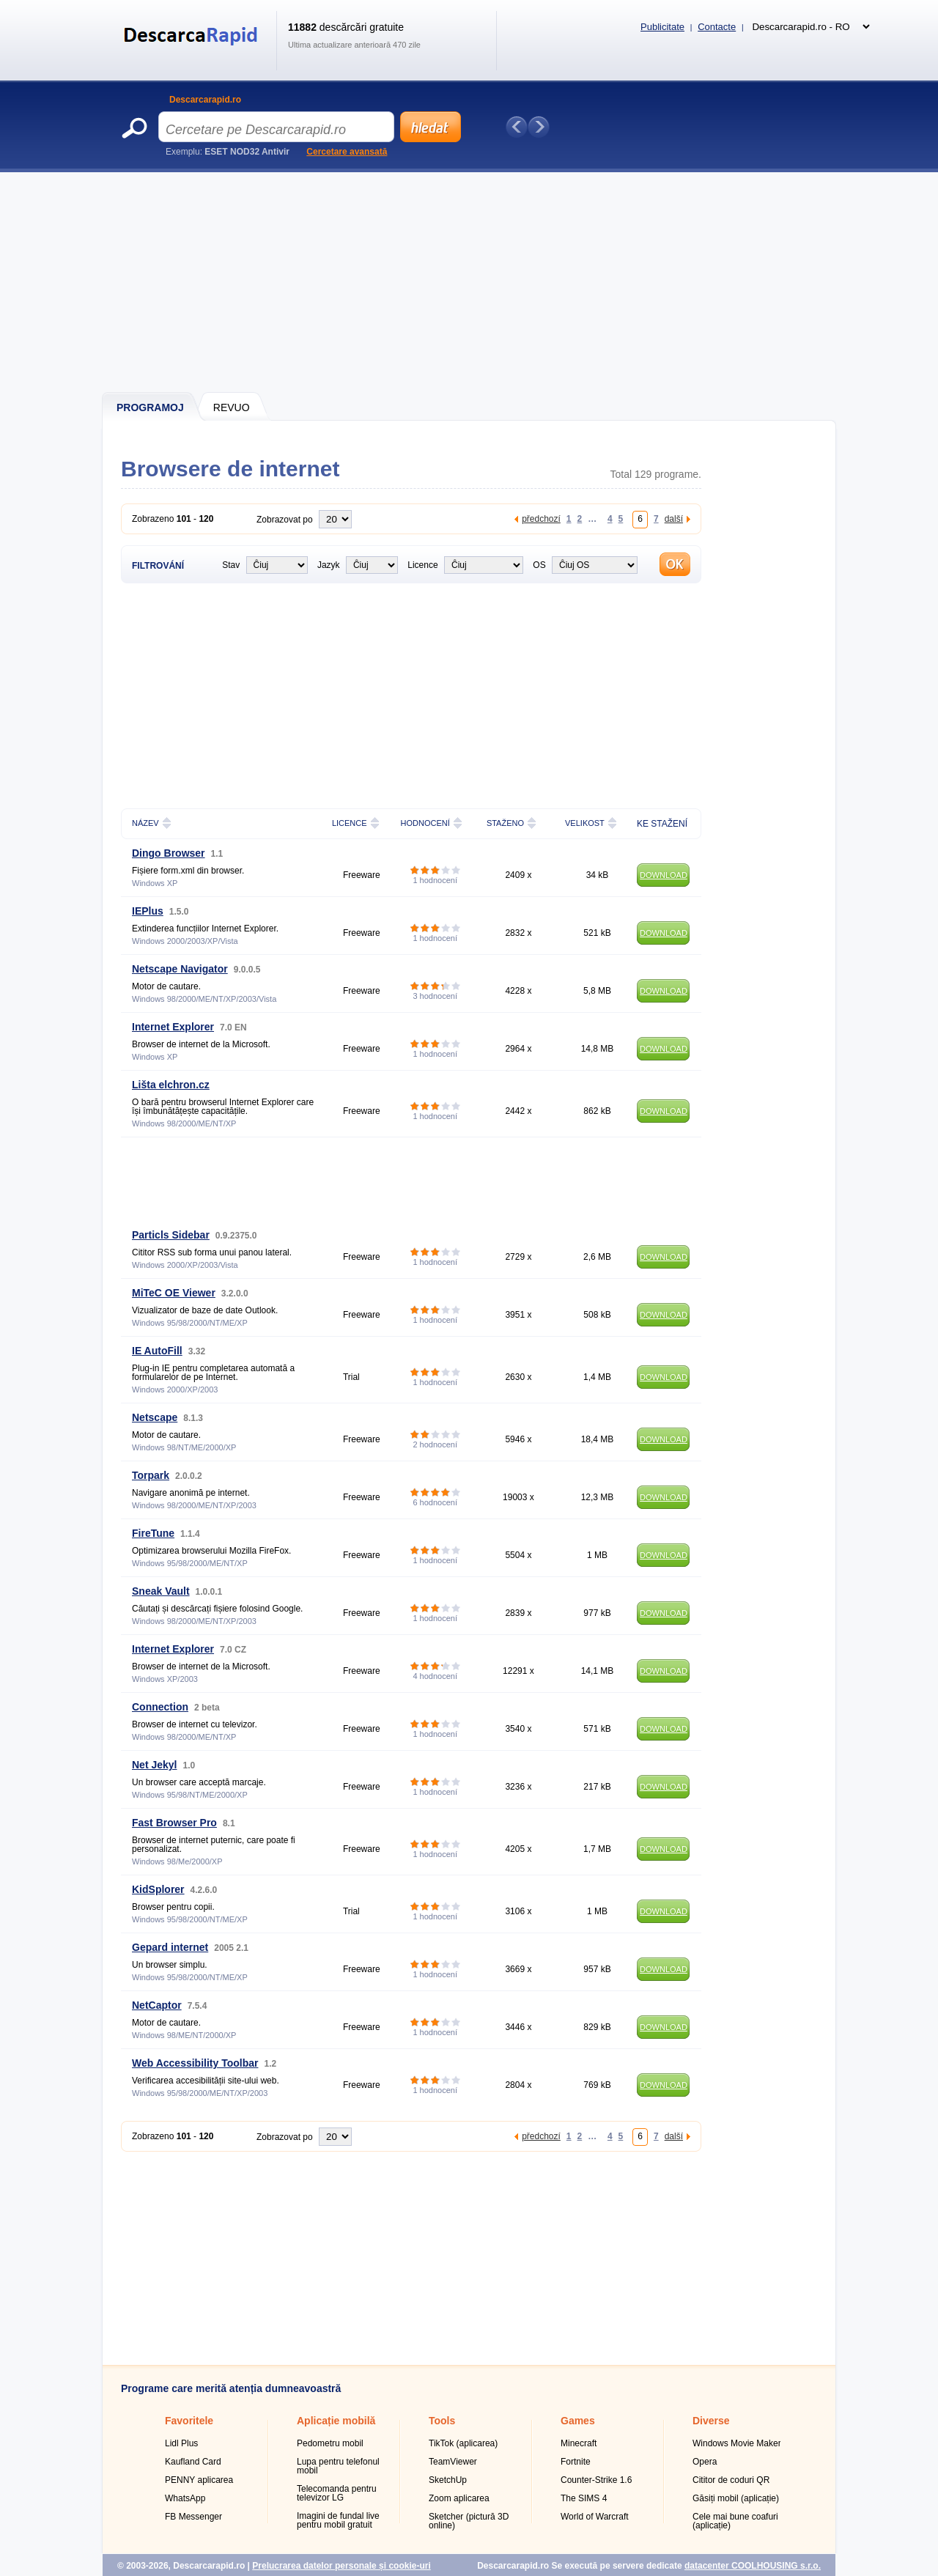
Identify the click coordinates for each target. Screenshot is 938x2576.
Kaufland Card (193, 2462)
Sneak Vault (161, 1591)
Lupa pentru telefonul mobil (338, 2466)
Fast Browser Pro (174, 1822)
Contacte (717, 26)
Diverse (711, 2420)
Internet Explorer (173, 1027)
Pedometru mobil (330, 2443)
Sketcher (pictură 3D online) (469, 2521)
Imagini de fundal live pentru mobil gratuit (338, 2520)
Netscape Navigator (180, 969)
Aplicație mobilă (336, 2420)
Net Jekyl (154, 1765)
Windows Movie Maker (737, 2443)
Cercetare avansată (346, 152)
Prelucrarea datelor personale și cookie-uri (341, 2566)
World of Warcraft (595, 2517)
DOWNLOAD (663, 875)
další (674, 518)
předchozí (541, 518)
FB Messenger (193, 2517)
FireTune (153, 1533)
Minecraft (579, 2443)
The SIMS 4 (584, 2498)
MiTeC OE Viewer (173, 1293)
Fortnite (576, 2462)
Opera (705, 2462)
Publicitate (662, 26)
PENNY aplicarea (199, 2480)
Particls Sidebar (171, 1235)
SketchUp (448, 2480)
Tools (442, 2420)
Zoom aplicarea (459, 2498)
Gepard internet (170, 1947)
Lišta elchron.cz (171, 1084)
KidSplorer (158, 1889)
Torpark (150, 1475)
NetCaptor (157, 2005)
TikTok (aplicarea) (463, 2443)
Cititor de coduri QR (731, 2480)
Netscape (154, 1417)
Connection (160, 1707)
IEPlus (147, 911)
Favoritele (189, 2420)
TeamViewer (453, 2462)
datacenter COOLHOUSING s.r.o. (752, 2566)
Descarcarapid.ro (205, 100)
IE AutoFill (157, 1351)
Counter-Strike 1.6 (596, 2480)
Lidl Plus (181, 2443)
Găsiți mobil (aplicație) (736, 2498)
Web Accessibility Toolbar (195, 2063)
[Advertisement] (469, 282)
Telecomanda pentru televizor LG (337, 2493)
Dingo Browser (168, 853)
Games (578, 2420)
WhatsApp (185, 2498)
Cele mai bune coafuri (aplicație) (735, 2521)
